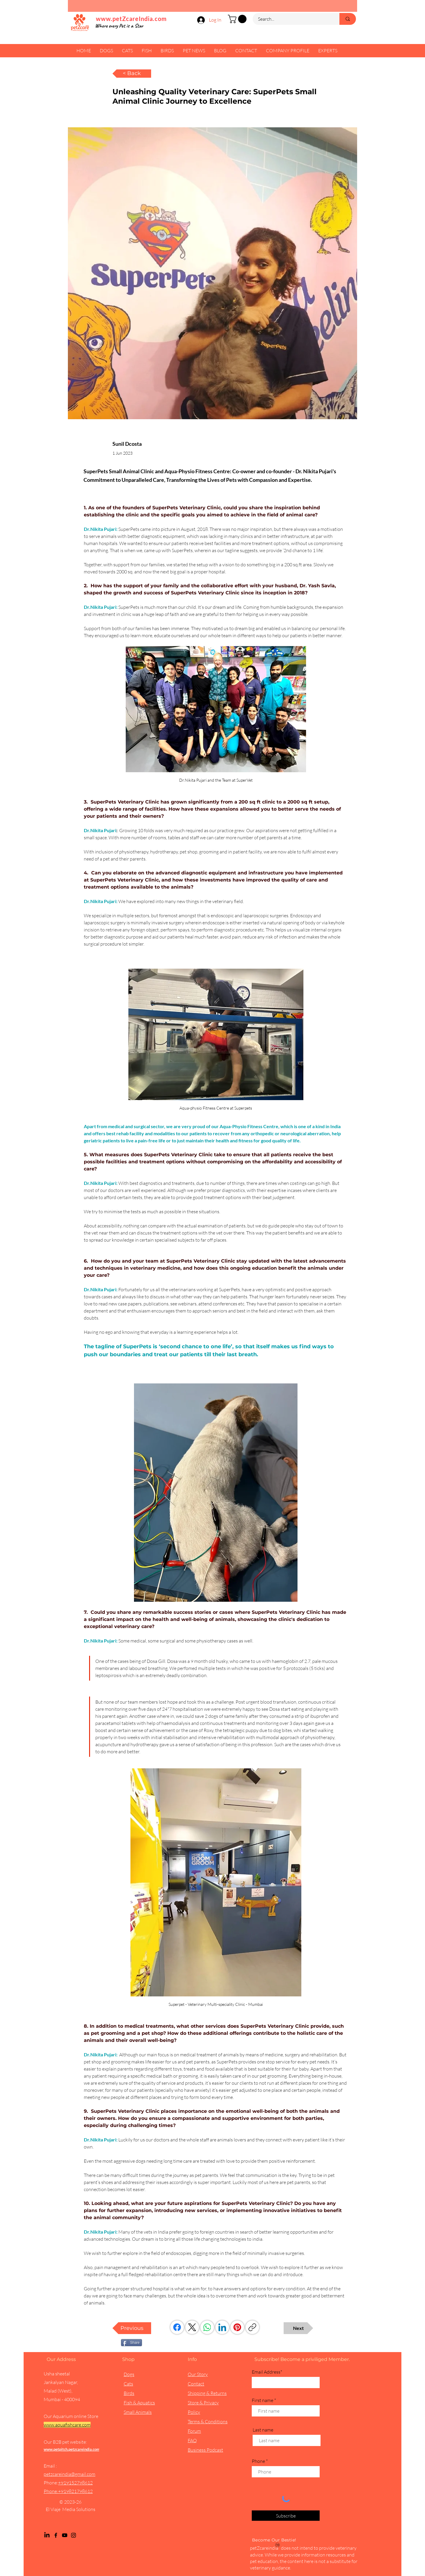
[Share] (131, 2342)
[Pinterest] (237, 2327)
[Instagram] (73, 2535)
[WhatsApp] (207, 2327)
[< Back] (131, 73)
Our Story (198, 2374)
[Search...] (292, 19)
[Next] (298, 2328)
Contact (196, 2384)
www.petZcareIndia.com (131, 18)
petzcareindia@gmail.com (69, 2474)
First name (262, 2400)
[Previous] (131, 2328)
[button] (238, 19)
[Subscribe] (286, 2515)
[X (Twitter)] (192, 2327)
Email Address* (267, 2372)
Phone (258, 2461)
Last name (263, 2429)
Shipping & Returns (207, 2393)
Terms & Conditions (208, 2421)
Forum (194, 2431)
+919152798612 (75, 2483)
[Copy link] (252, 2327)
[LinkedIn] (222, 2327)
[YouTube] (64, 2535)
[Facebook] (177, 2327)
